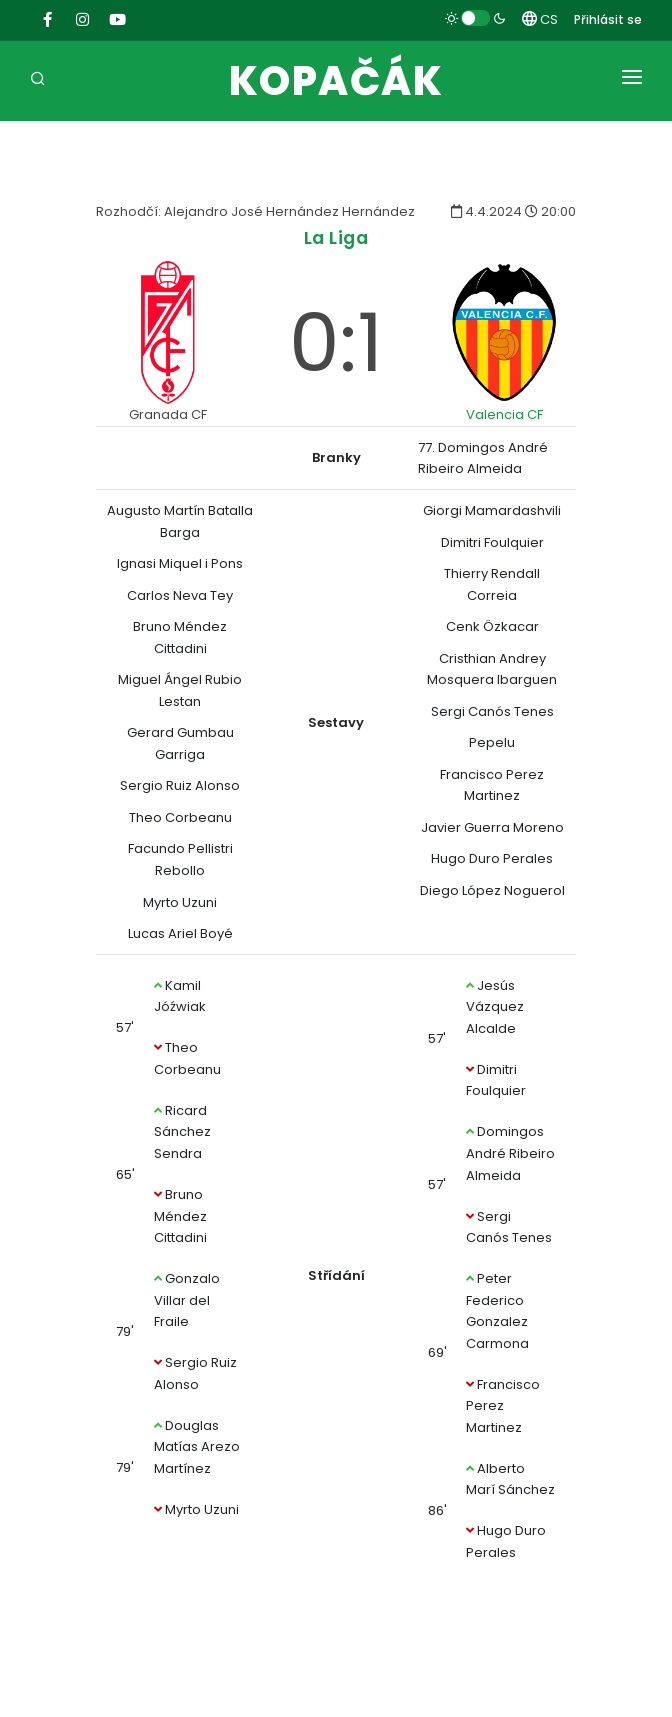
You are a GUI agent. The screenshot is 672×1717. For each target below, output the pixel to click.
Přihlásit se (608, 19)
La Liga (336, 237)
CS (540, 19)
